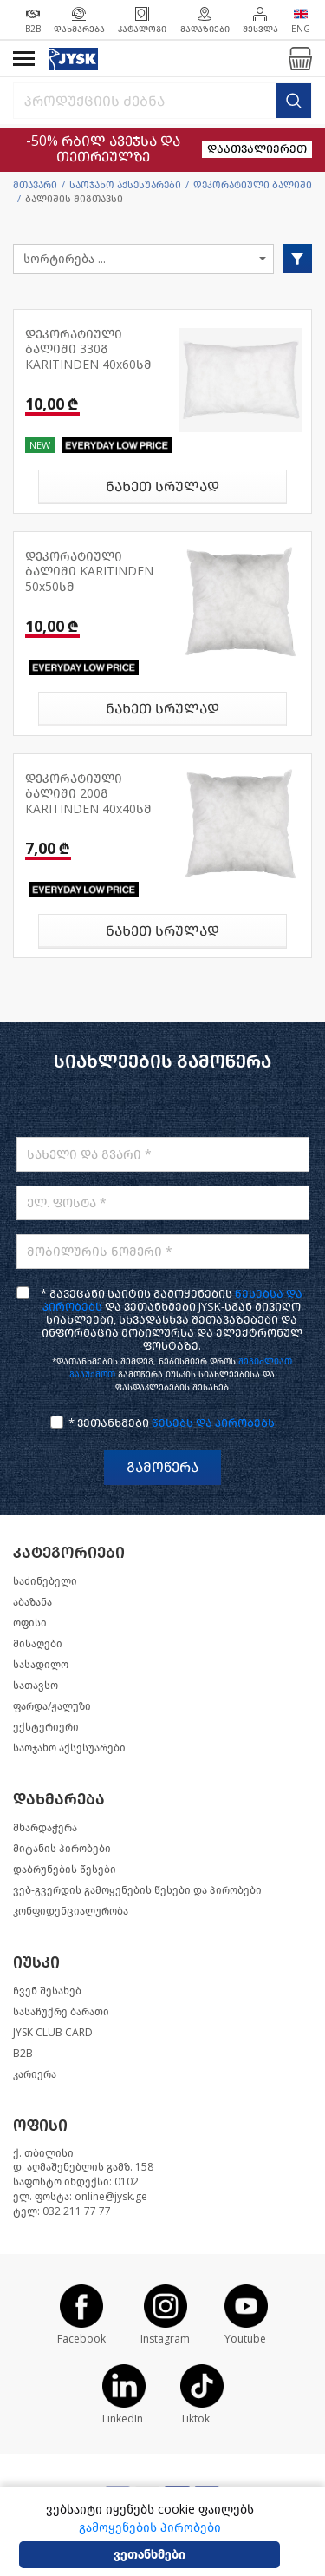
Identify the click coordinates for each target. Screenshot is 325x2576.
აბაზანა (32, 1602)
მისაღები (37, 1644)
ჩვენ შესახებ (47, 1991)
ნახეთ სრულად (162, 486)
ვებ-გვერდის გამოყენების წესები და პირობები (137, 1890)
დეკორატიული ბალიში (252, 185)
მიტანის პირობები (62, 1849)
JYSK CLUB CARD (53, 2033)
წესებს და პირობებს (213, 1422)
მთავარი (35, 185)
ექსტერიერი (46, 1727)
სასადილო (40, 1665)
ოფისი (30, 1623)
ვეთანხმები (149, 2554)
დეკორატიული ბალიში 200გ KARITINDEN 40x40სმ (88, 794)
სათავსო (35, 1685)
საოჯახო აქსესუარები (125, 185)
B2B (23, 2053)
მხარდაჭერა (45, 1828)
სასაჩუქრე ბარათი (61, 2012)
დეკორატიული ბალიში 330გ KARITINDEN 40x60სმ (88, 349)
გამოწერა (162, 1467)
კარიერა (34, 2074)
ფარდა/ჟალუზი (52, 1706)
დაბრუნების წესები (64, 1869)
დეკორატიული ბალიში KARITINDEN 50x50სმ (89, 572)
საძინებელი (45, 1581)
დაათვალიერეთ (257, 148)
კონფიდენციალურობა (70, 1911)
